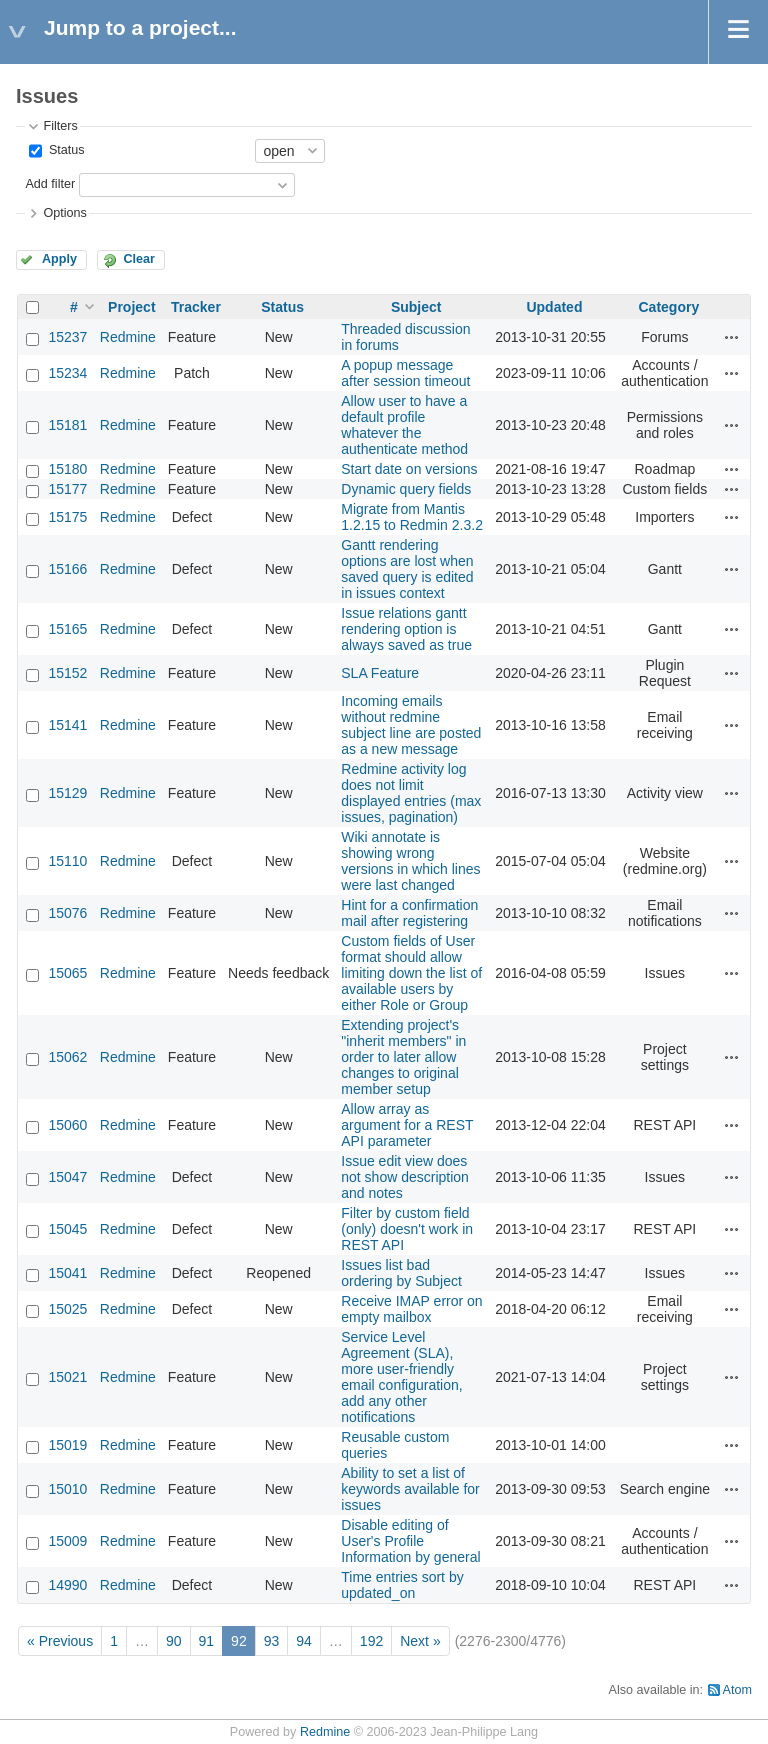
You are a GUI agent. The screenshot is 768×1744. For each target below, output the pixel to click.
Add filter (50, 184)
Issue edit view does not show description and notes (405, 1177)
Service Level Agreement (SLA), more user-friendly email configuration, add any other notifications (401, 1377)
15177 (67, 489)
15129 (67, 793)
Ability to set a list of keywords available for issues (410, 1489)
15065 (67, 973)
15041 (67, 1273)
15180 (67, 469)
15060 (67, 1125)
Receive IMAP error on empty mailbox (411, 1309)
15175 (67, 517)
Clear (139, 259)
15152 (67, 673)
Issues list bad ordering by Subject (401, 1273)
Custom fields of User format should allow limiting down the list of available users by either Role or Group (411, 973)
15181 (67, 425)
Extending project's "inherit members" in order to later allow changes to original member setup (403, 1057)
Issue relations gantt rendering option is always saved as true (406, 629)
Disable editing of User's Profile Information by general (410, 1541)
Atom (737, 1690)
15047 (67, 1177)
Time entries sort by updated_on (402, 1585)
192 (371, 1641)
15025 (67, 1309)
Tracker (196, 307)
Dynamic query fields (406, 489)
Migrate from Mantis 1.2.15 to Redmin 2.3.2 (412, 517)
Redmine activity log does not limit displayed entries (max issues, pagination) (411, 793)
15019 (67, 1445)
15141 (67, 725)
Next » (420, 1641)
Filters (60, 126)
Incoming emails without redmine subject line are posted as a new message (411, 725)
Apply (59, 259)
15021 (67, 1377)
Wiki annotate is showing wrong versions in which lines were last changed (410, 861)
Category (669, 307)
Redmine (128, 337)
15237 (67, 337)
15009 (67, 1541)
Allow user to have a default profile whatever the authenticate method (404, 425)
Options (64, 213)
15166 (67, 569)
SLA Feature (380, 673)
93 (272, 1641)
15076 (67, 913)
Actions (732, 337)
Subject (416, 307)
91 (207, 1641)
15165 (67, 629)
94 (304, 1641)
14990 (67, 1585)
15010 (67, 1489)
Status (64, 150)
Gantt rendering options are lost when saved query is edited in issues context (407, 569)
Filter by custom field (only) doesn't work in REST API (407, 1229)
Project (131, 307)
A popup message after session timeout (405, 373)
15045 (67, 1229)
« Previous (60, 1641)
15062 (67, 1057)
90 (174, 1641)
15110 (67, 861)
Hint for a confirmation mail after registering (409, 913)
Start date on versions (409, 469)
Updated (554, 307)
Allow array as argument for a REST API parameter (407, 1125)
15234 (67, 373)
